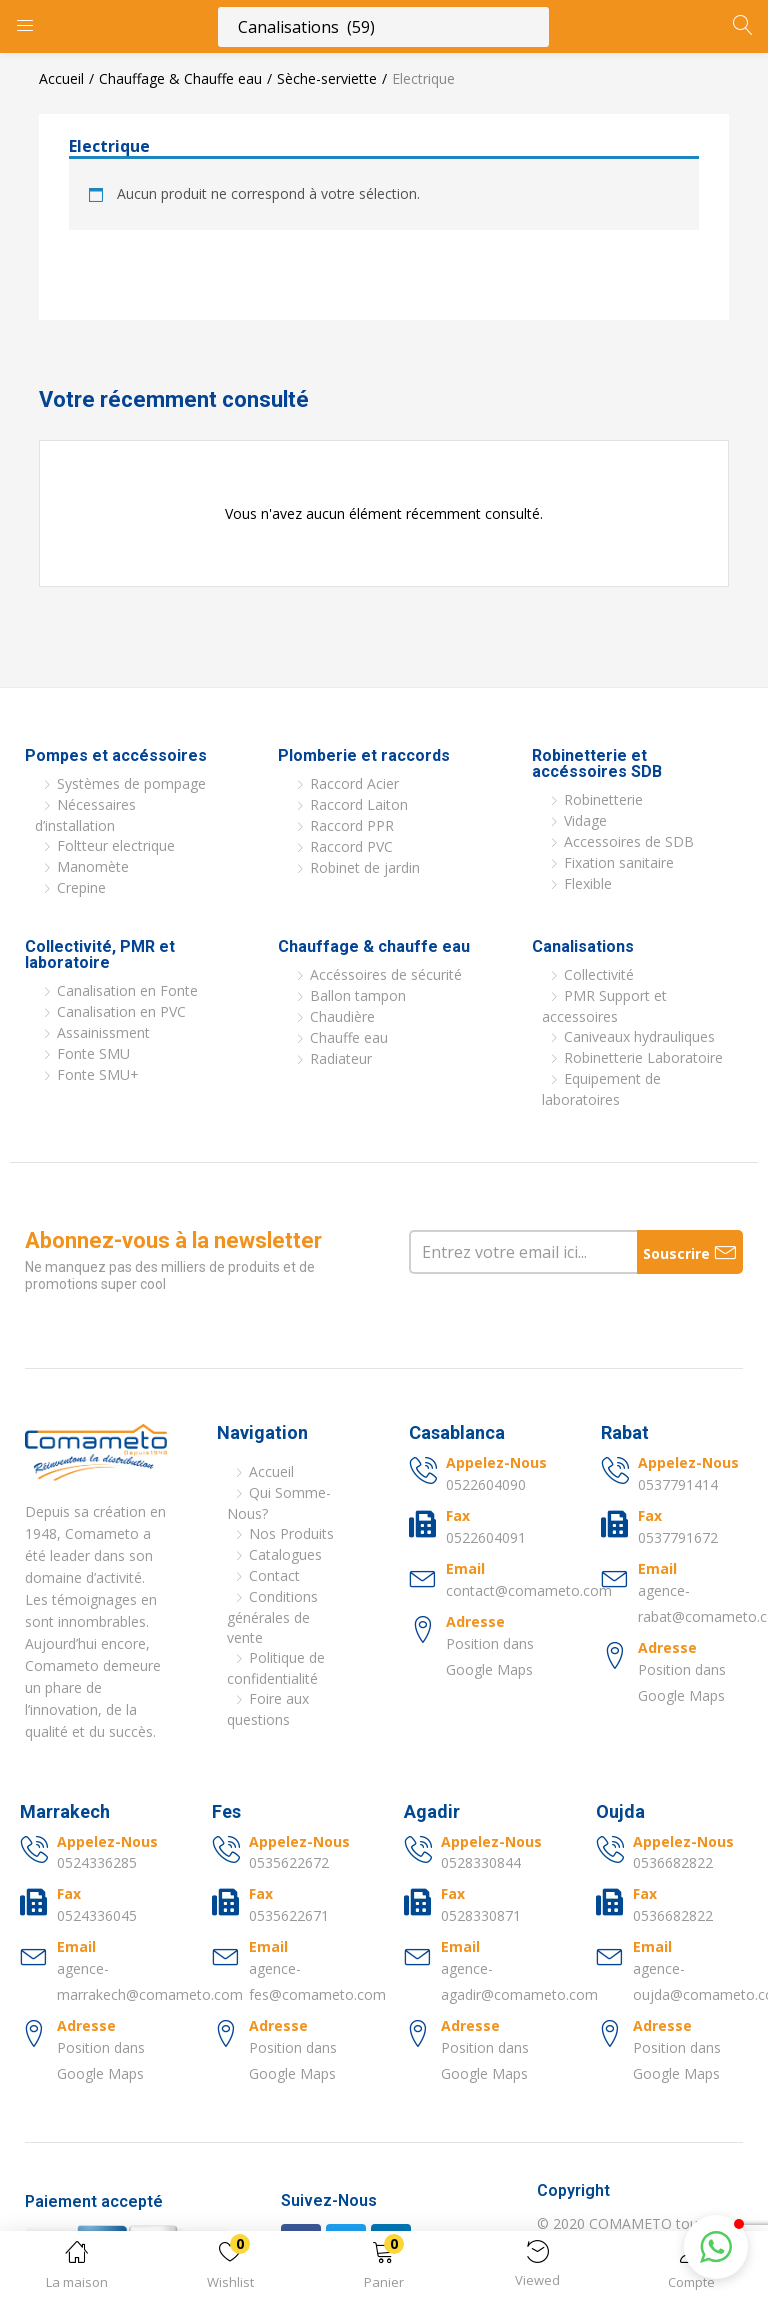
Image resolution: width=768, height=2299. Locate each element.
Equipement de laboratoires (601, 1089)
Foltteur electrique (116, 845)
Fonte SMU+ (98, 1074)
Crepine (81, 887)
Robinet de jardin (365, 867)
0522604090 (486, 1484)
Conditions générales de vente (272, 1617)
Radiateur (341, 1058)
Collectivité (599, 974)
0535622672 (289, 1862)
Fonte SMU (93, 1053)
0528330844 (481, 1862)
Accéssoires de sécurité (386, 974)
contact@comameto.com (529, 1590)
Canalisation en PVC (121, 1011)
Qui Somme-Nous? (279, 1503)
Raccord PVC (351, 846)
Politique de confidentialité (276, 1668)
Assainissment (103, 1032)
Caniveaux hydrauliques (639, 1036)
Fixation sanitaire (619, 862)
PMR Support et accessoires (604, 1006)
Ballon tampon (358, 995)
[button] (384, 2268)
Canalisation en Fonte (127, 990)
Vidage (585, 820)
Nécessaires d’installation (85, 815)
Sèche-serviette (327, 78)
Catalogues (285, 1554)
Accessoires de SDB (629, 841)
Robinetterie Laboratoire (643, 1057)
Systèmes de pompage (131, 783)
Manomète (93, 866)
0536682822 (673, 1862)
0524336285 (97, 1862)
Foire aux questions (268, 1709)
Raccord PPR (352, 825)
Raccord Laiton (359, 804)
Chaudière (342, 1016)
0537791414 (678, 1484)
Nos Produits (291, 1533)
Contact (274, 1575)
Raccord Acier (354, 783)
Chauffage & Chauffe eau (180, 78)
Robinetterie (603, 799)
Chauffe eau (349, 1037)
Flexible (588, 883)
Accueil (61, 78)
